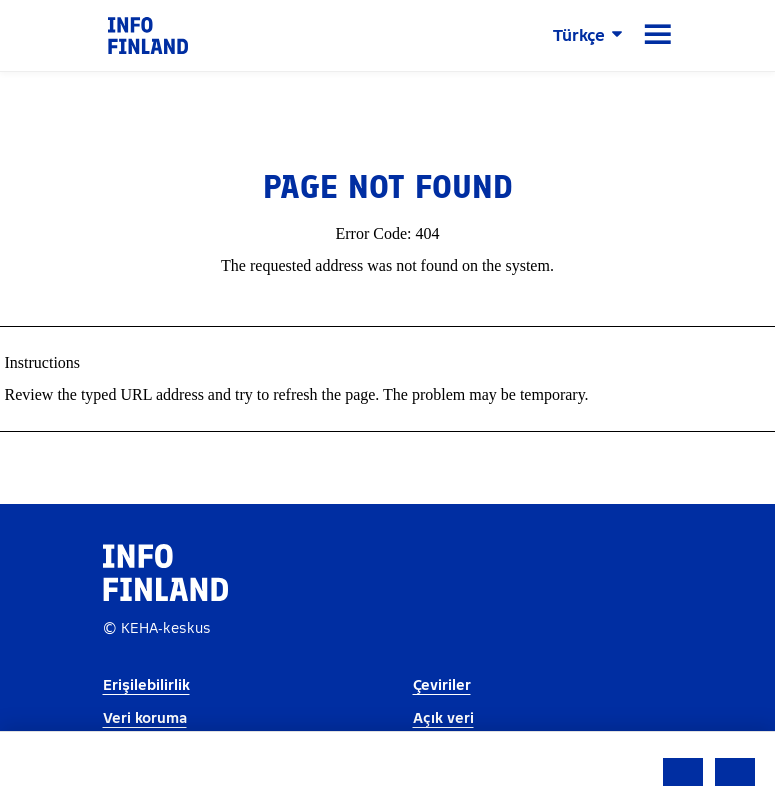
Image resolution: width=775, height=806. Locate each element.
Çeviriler (442, 685)
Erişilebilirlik (146, 685)
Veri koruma (145, 718)
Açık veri (443, 718)
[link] (148, 34)
